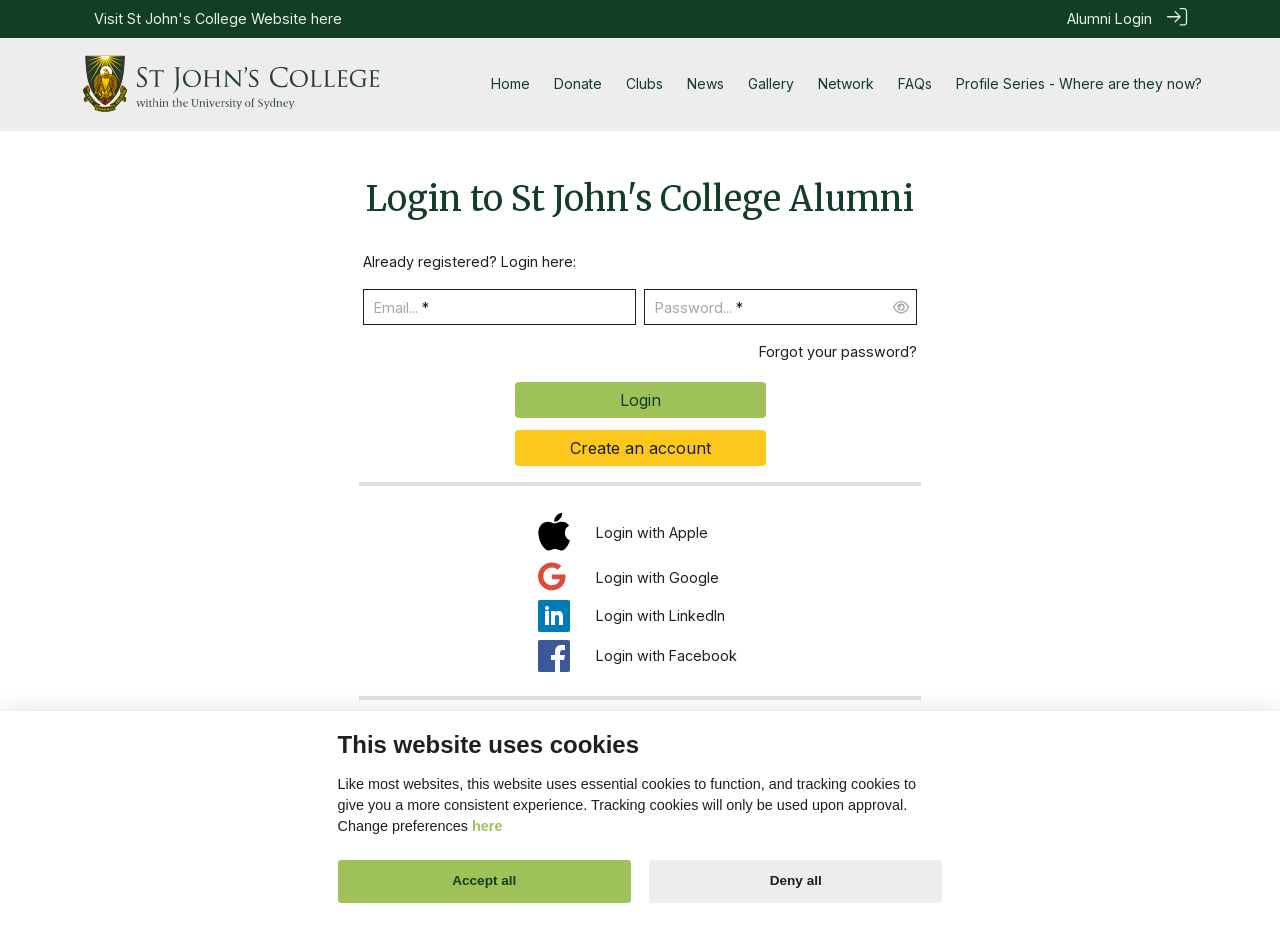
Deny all (796, 880)
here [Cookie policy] (487, 826)
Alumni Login (1109, 18)
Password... (693, 307)
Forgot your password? (838, 350)
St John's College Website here (234, 18)
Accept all (484, 880)
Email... (396, 307)
